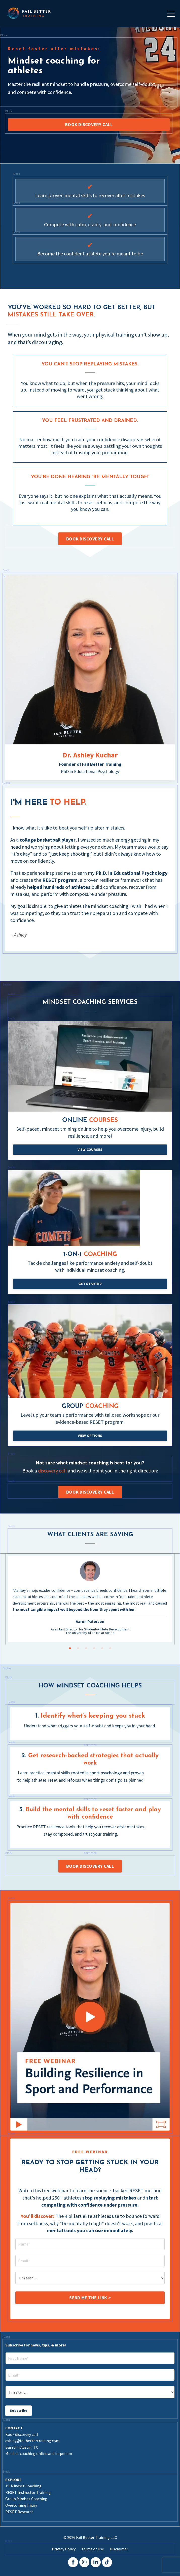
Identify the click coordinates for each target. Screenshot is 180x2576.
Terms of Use (92, 2548)
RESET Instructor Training (28, 2492)
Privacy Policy (64, 2548)
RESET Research (19, 2511)
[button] (89, 124)
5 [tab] (102, 1648)
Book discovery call (21, 2434)
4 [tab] (94, 1648)
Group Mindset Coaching (26, 2498)
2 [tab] (78, 1648)
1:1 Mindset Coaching (23, 2485)
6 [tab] (110, 1648)
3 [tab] (86, 1648)
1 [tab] (70, 1648)
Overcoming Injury (21, 2505)
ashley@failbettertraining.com (32, 2440)
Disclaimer (119, 2548)
